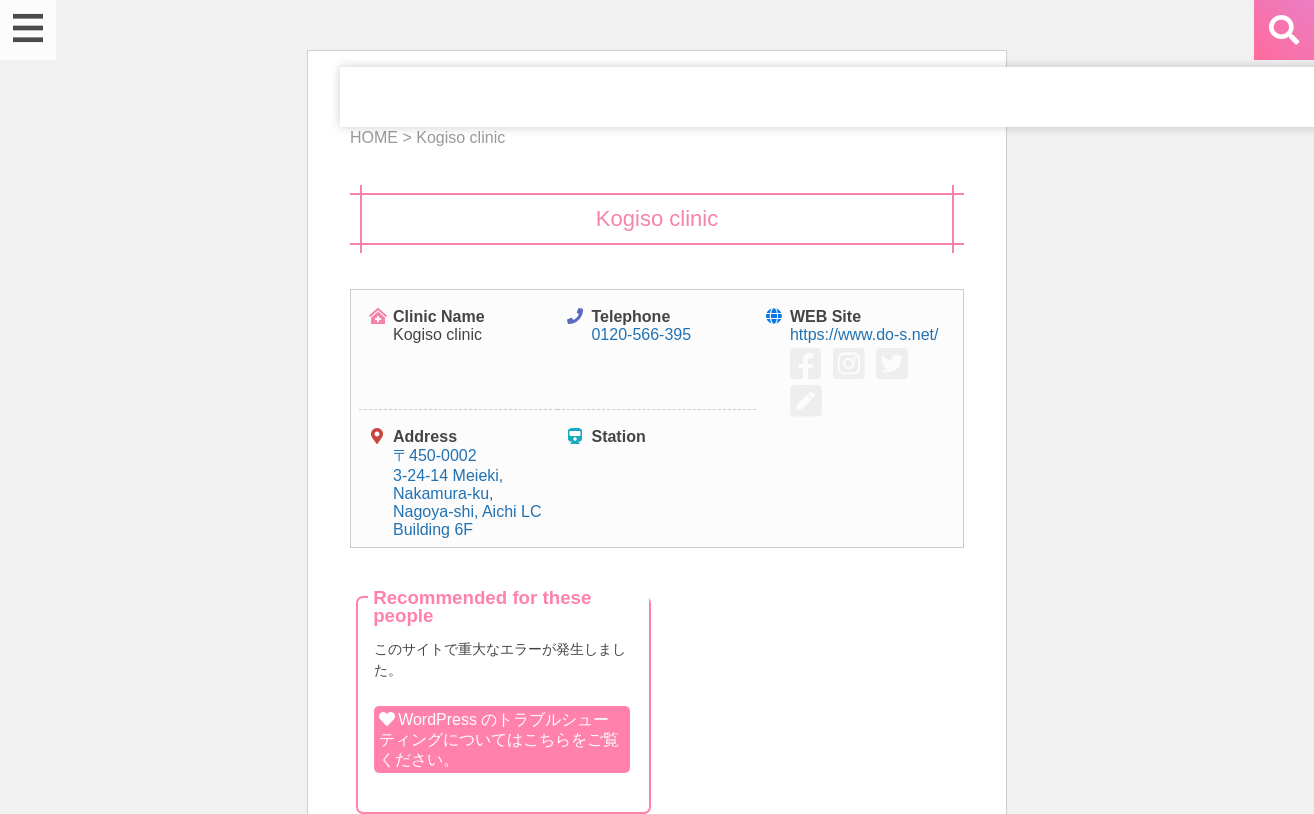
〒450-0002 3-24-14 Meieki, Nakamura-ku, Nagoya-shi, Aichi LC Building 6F (467, 492)
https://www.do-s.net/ (864, 334)
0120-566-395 (641, 334)
